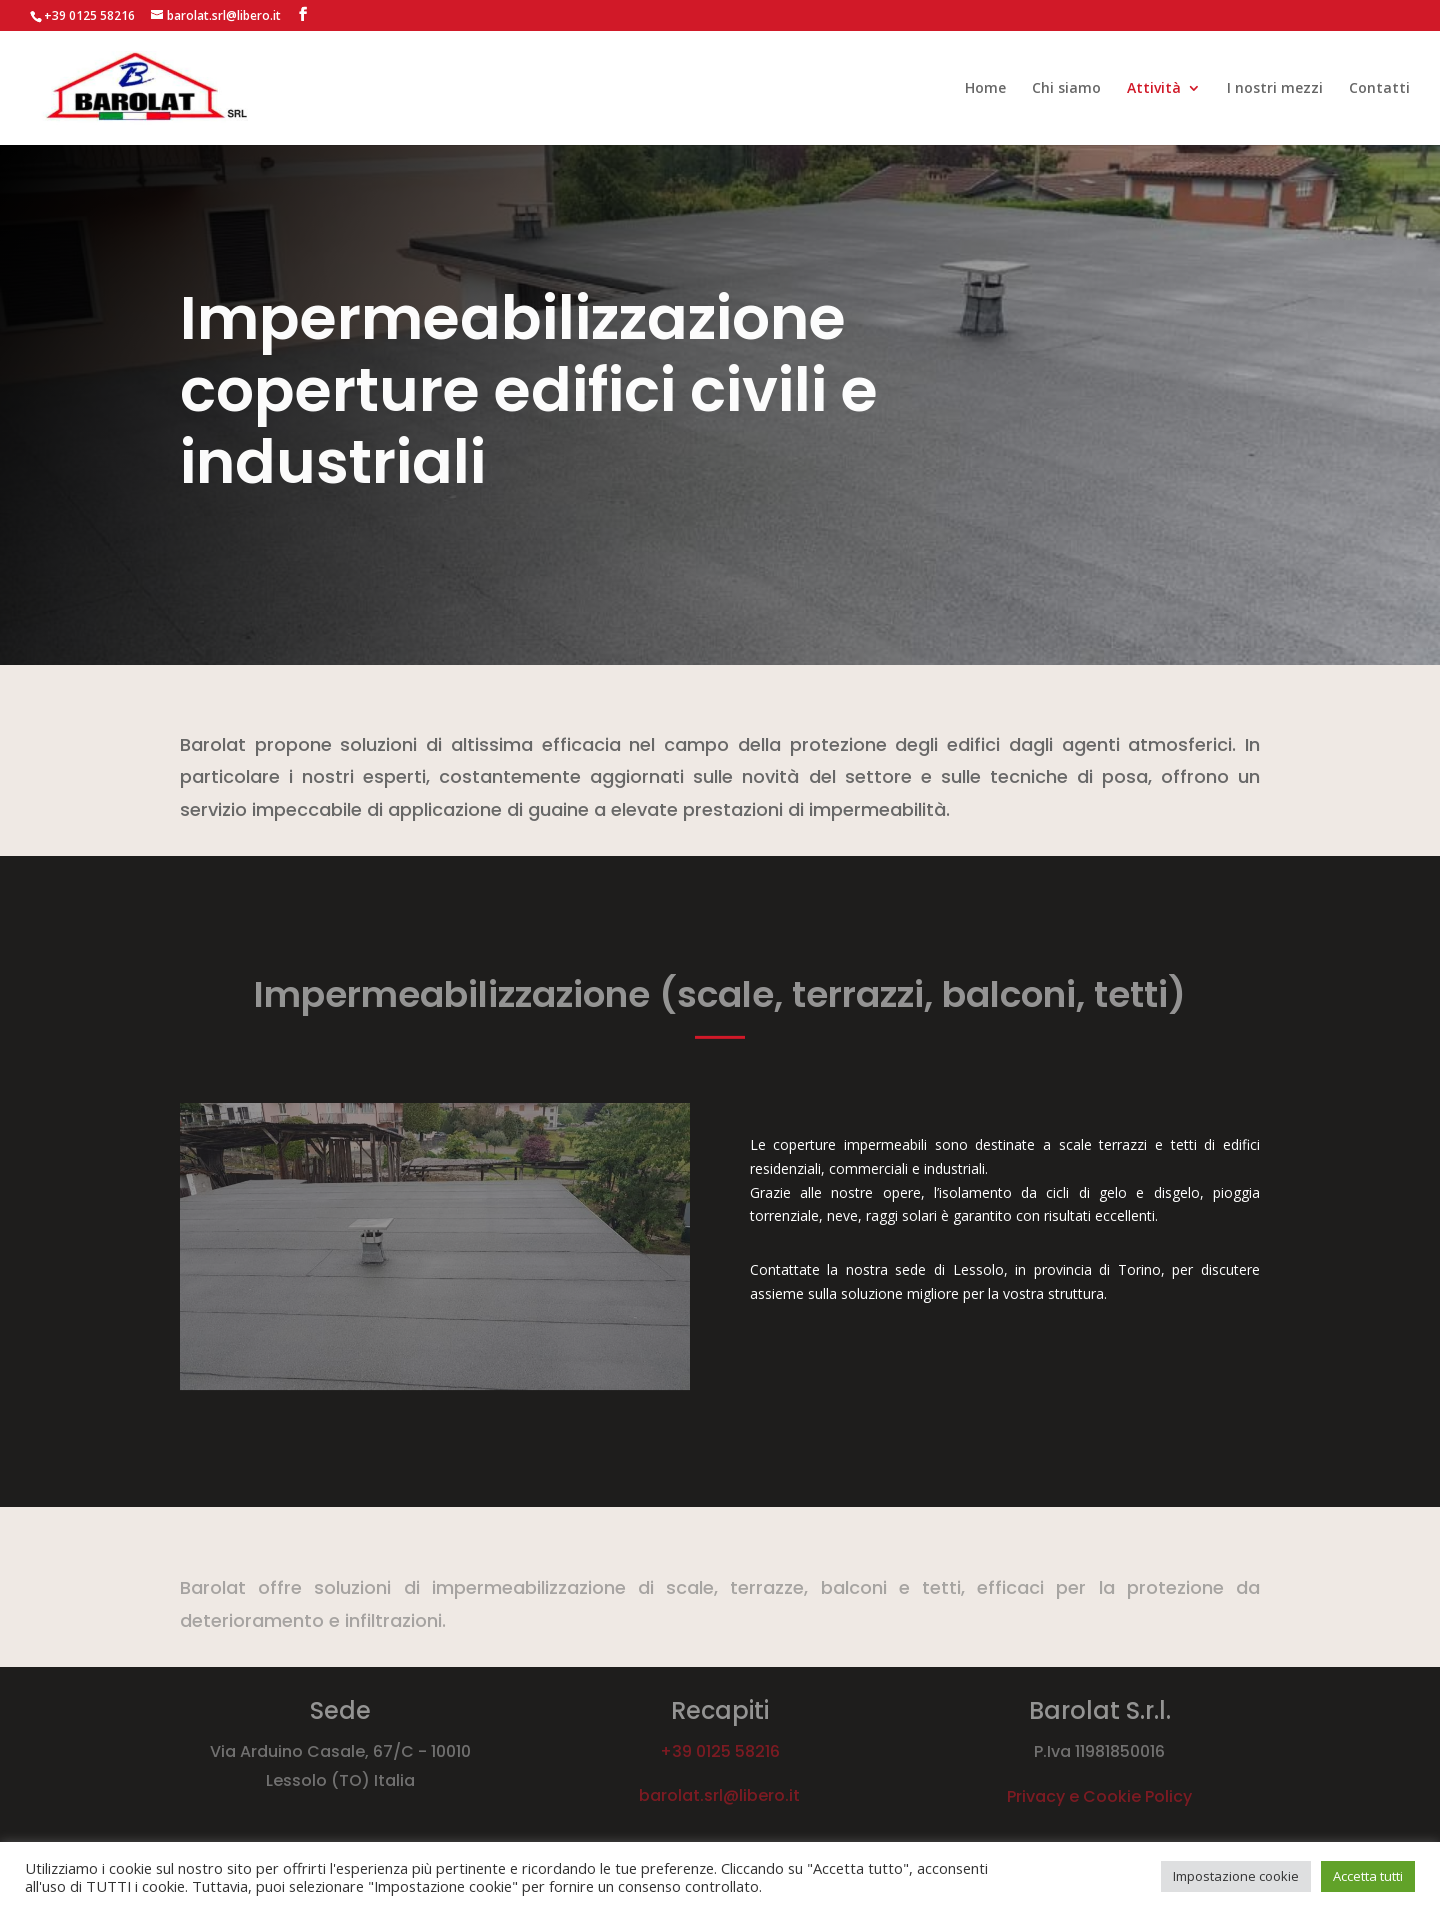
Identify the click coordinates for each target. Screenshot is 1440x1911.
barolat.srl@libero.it (719, 1795)
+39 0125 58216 (720, 1751)
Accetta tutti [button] (1368, 1876)
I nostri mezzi (1275, 89)
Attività (1154, 89)
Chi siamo (1066, 89)
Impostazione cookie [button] (1236, 1876)
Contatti (1379, 89)
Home (985, 89)
